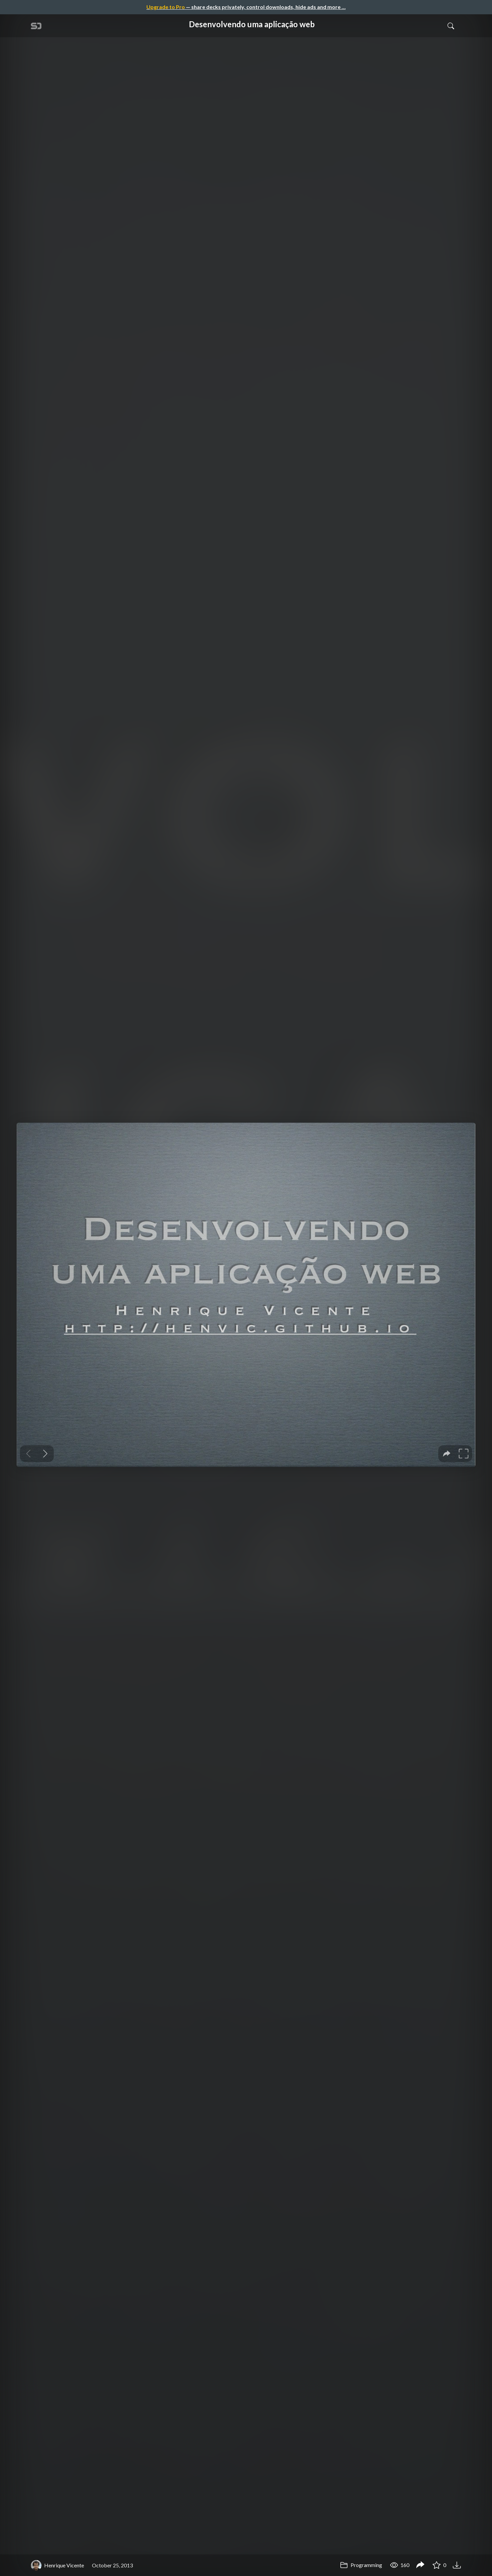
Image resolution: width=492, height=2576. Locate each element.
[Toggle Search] (450, 26)
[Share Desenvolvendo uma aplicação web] (420, 2565)
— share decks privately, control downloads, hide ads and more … (246, 7)
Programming (361, 2565)
